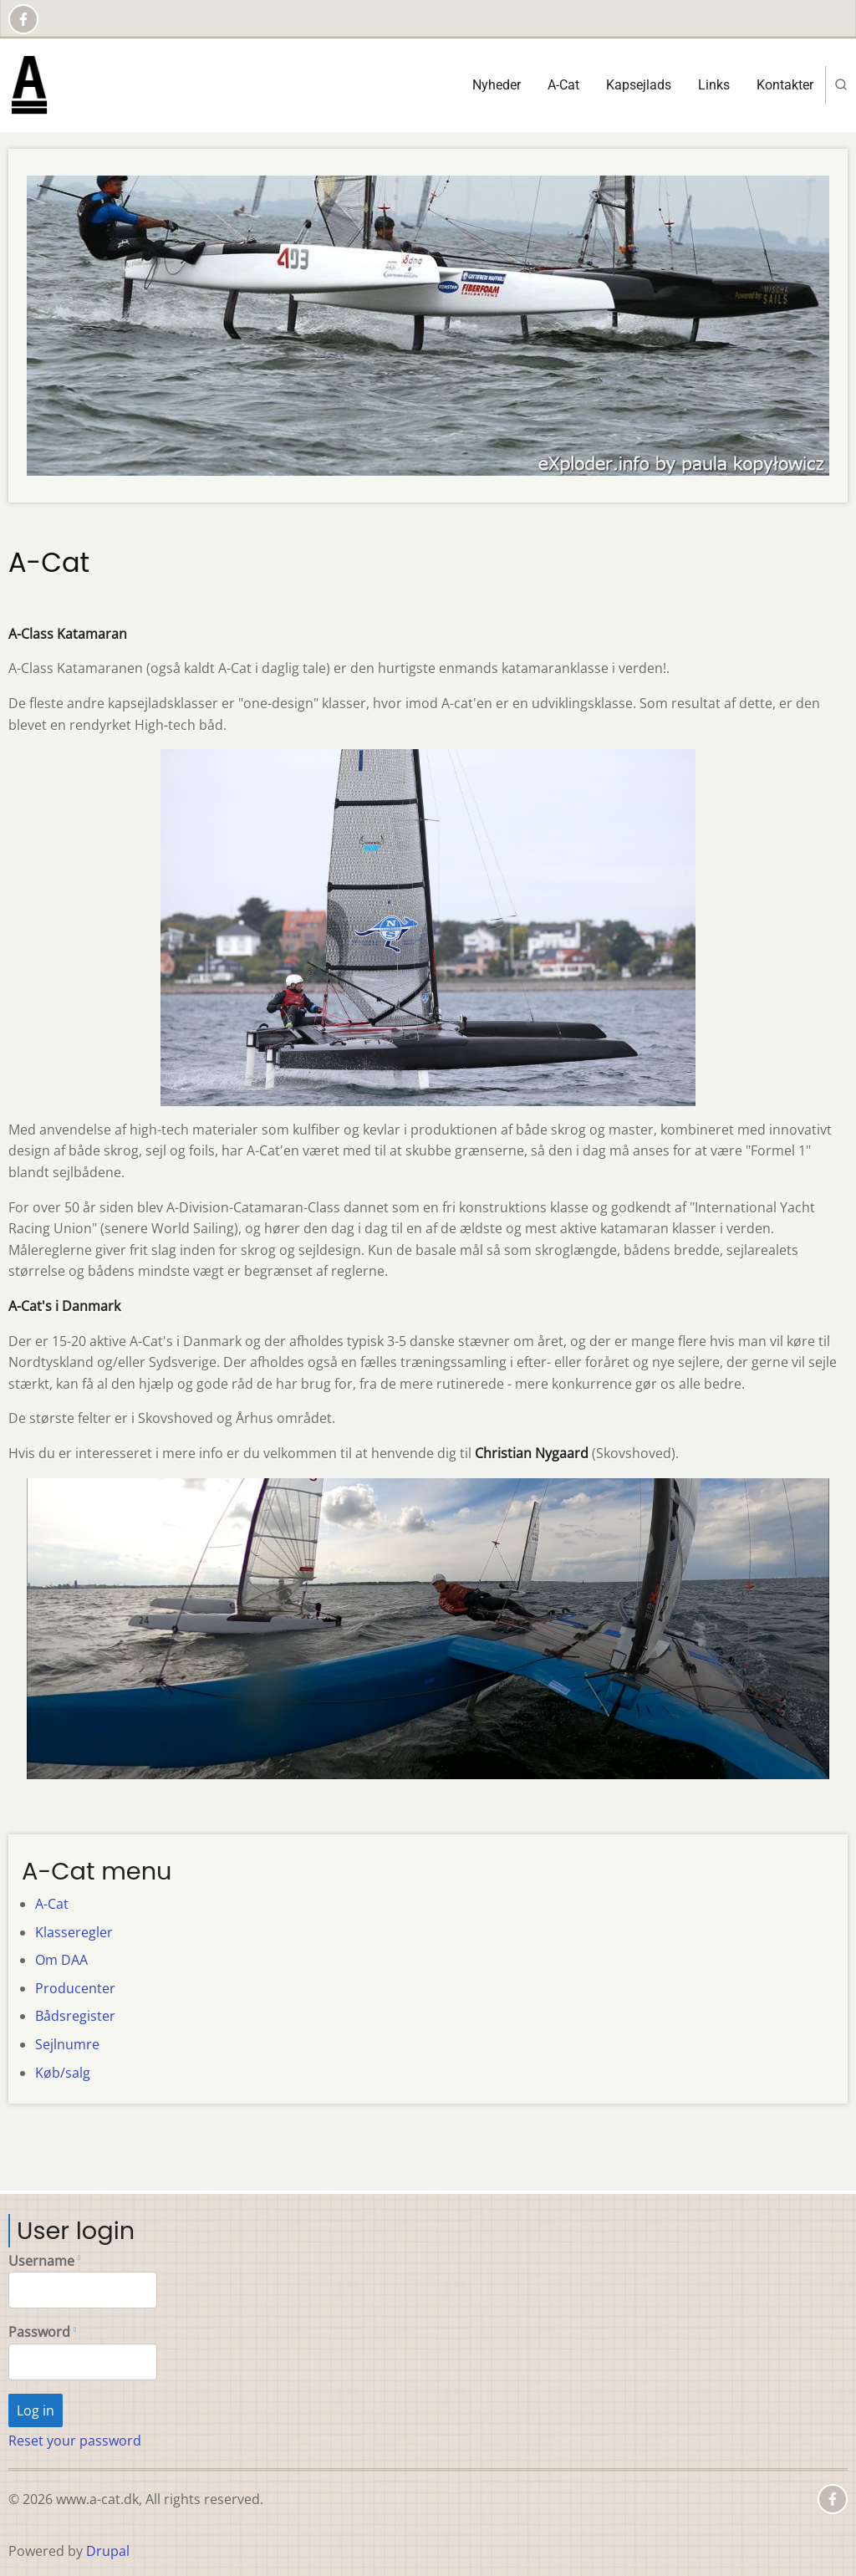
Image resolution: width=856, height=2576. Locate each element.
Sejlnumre (67, 2044)
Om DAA (61, 1960)
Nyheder (496, 85)
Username (41, 2261)
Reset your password (74, 2440)
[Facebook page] (23, 19)
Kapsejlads (638, 85)
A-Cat (563, 85)
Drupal (108, 2551)
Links (714, 85)
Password (39, 2332)
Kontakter (785, 85)
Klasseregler (74, 1932)
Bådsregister (75, 2016)
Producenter (75, 1988)
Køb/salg (62, 2072)
